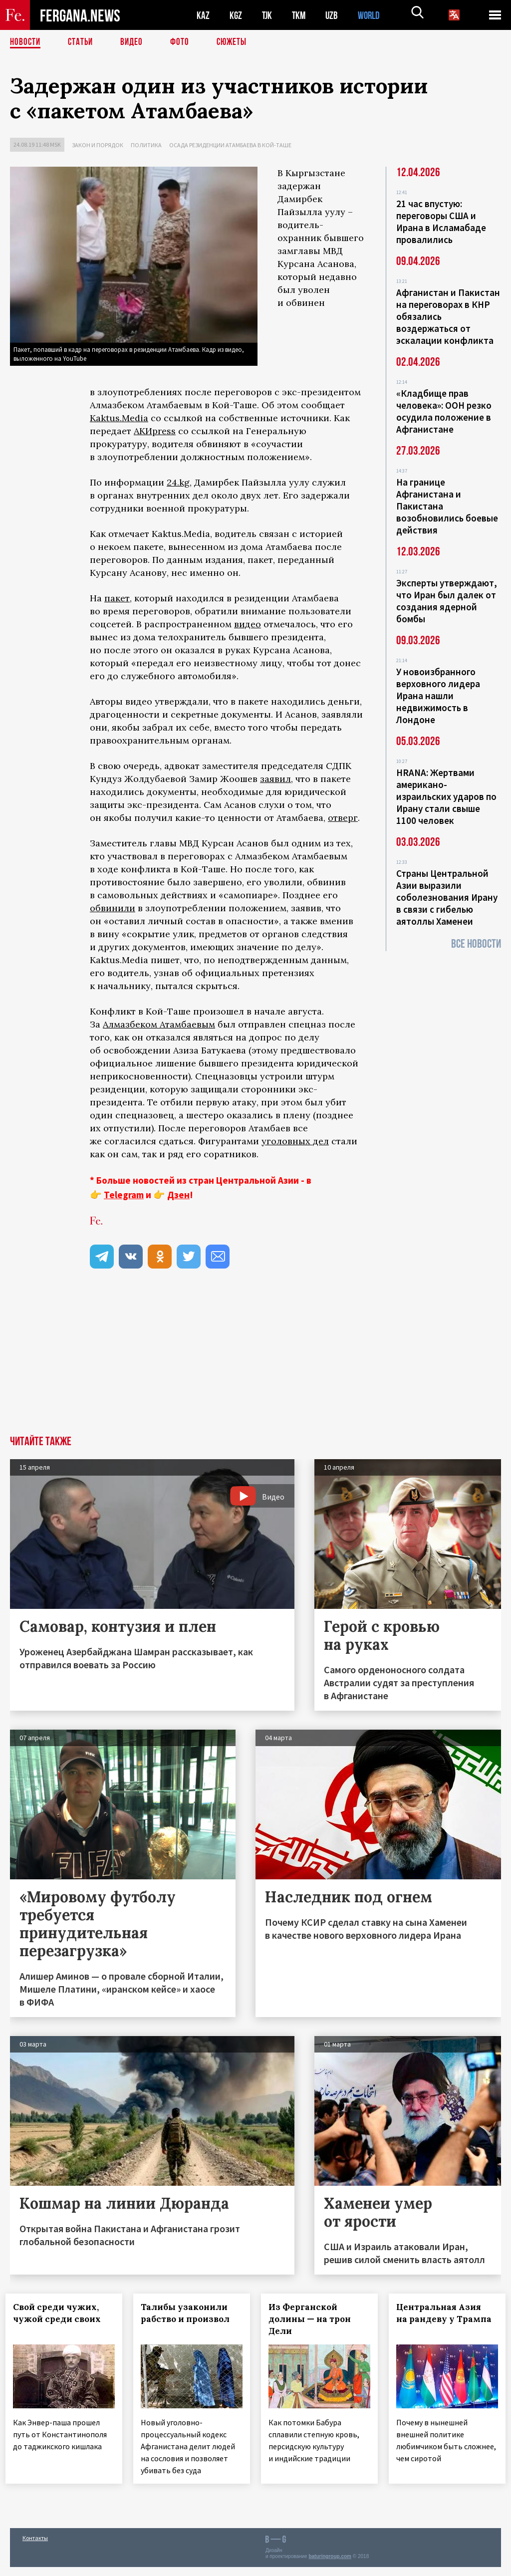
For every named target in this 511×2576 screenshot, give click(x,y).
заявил (275, 778)
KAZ (203, 15)
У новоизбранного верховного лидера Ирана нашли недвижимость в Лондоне (438, 696)
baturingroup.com (329, 2565)
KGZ (236, 15)
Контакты (35, 2547)
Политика (146, 145)
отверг (343, 817)
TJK (267, 15)
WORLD (372, 15)
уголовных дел (295, 1141)
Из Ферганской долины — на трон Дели (314, 2319)
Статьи (82, 42)
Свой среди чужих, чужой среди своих (61, 2313)
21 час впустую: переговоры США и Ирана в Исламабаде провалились (441, 222)
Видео (135, 42)
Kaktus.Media (119, 418)
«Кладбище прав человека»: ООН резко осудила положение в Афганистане (444, 411)
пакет (117, 598)
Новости (26, 42)
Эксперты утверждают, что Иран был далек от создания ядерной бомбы (446, 601)
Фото (184, 42)
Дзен (178, 1195)
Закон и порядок (97, 145)
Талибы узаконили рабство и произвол (189, 2313)
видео (247, 624)
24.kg (178, 482)
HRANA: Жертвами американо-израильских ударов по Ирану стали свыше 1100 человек (446, 796)
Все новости (476, 944)
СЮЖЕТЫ (237, 42)
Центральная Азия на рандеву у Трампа (443, 2319)
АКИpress (155, 431)
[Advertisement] (255, 1361)
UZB (334, 15)
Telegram (124, 1195)
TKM (300, 15)
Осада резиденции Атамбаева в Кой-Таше (230, 145)
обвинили (112, 908)
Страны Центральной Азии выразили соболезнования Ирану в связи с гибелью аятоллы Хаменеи (447, 897)
